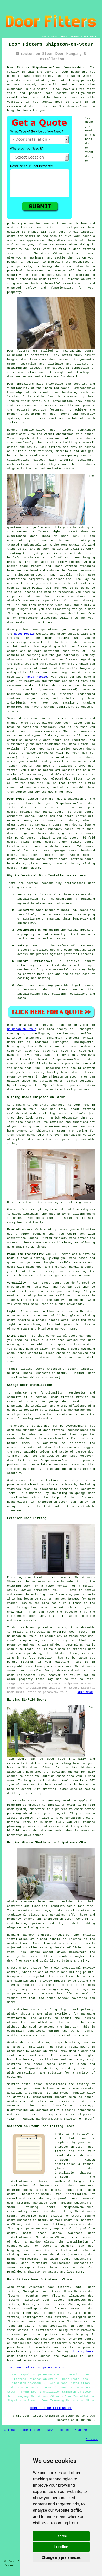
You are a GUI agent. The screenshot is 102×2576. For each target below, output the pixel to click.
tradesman (66, 592)
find (20, 2287)
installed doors (46, 949)
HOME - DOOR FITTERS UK (51, 2408)
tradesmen (48, 617)
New (50, 2430)
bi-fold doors (83, 1767)
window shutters (20, 2013)
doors (11, 811)
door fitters (61, 429)
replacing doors (50, 266)
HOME (44, 36)
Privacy (92, 2439)
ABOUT (64, 36)
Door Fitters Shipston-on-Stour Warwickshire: (47, 67)
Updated (64, 2430)
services (86, 1080)
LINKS (54, 36)
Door (10, 1025)
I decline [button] (61, 2547)
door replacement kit (25, 1675)
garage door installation (70, 1401)
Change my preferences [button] (61, 2557)
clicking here (82, 2351)
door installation (22, 2356)
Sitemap (10, 2430)
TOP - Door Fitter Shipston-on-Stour (37, 2367)
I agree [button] (61, 2536)
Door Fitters (32, 2430)
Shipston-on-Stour (21, 1029)
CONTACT (75, 36)
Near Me (81, 2430)
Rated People (31, 587)
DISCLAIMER (90, 36)
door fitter (78, 646)
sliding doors (54, 1113)
